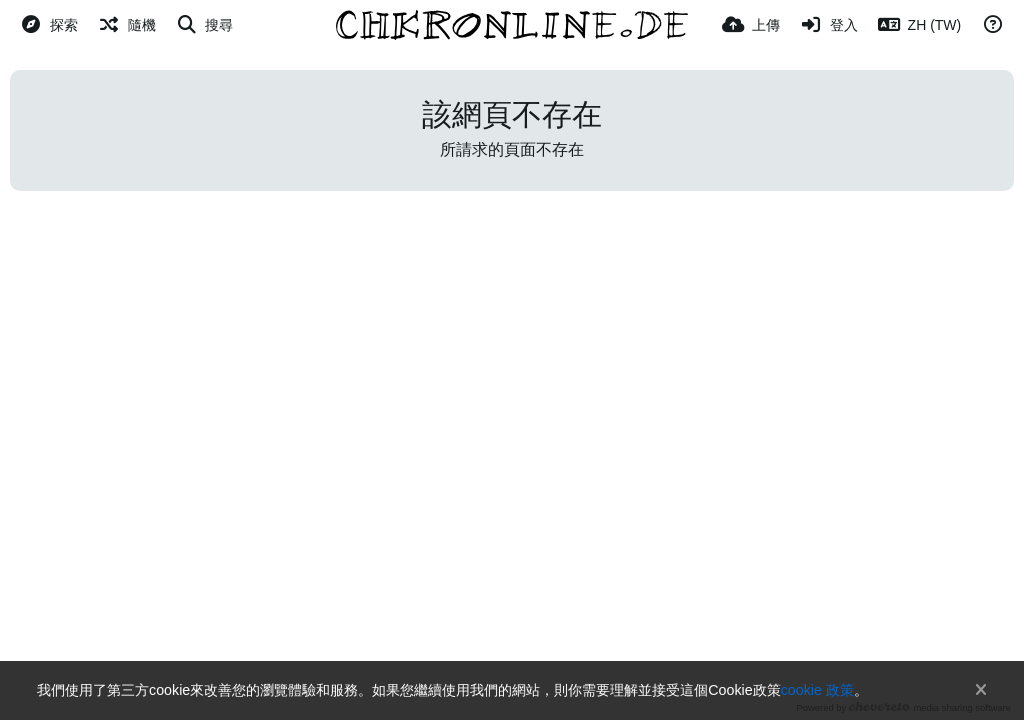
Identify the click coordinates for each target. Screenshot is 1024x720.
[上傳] (751, 25)
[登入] (829, 25)
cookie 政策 (817, 690)
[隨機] (127, 25)
